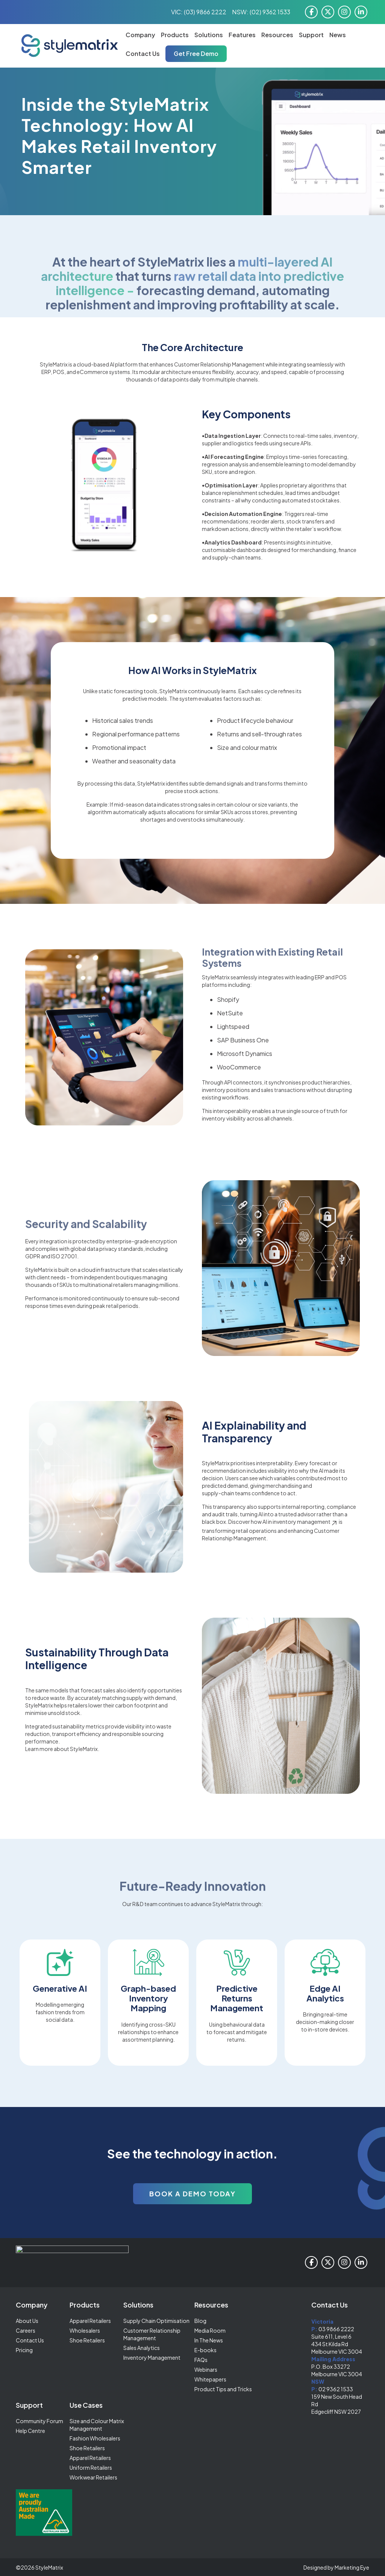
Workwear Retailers (93, 2477)
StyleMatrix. (84, 1748)
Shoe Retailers (87, 2340)
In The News (208, 2340)
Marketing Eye (352, 2567)
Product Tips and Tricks (223, 2389)
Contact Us (143, 53)
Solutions (208, 35)
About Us (27, 2320)
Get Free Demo (196, 53)
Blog (200, 2320)
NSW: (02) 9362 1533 (261, 12)
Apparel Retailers (90, 2320)
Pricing (24, 2350)
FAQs (201, 2359)
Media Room (210, 2330)
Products (175, 35)
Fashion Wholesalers (95, 2438)
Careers (25, 2330)
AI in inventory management (300, 1521)
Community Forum (39, 2421)
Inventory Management (151, 2357)
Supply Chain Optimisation (156, 2320)
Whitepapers (210, 2379)
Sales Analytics (141, 2347)
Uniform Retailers (91, 2467)
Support (311, 35)
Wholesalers (85, 2330)
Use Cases (86, 2405)
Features (242, 35)
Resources (277, 35)
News (337, 35)
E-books (205, 2350)
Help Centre (30, 2430)
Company (140, 35)
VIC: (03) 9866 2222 (198, 12)
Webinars (205, 2369)
